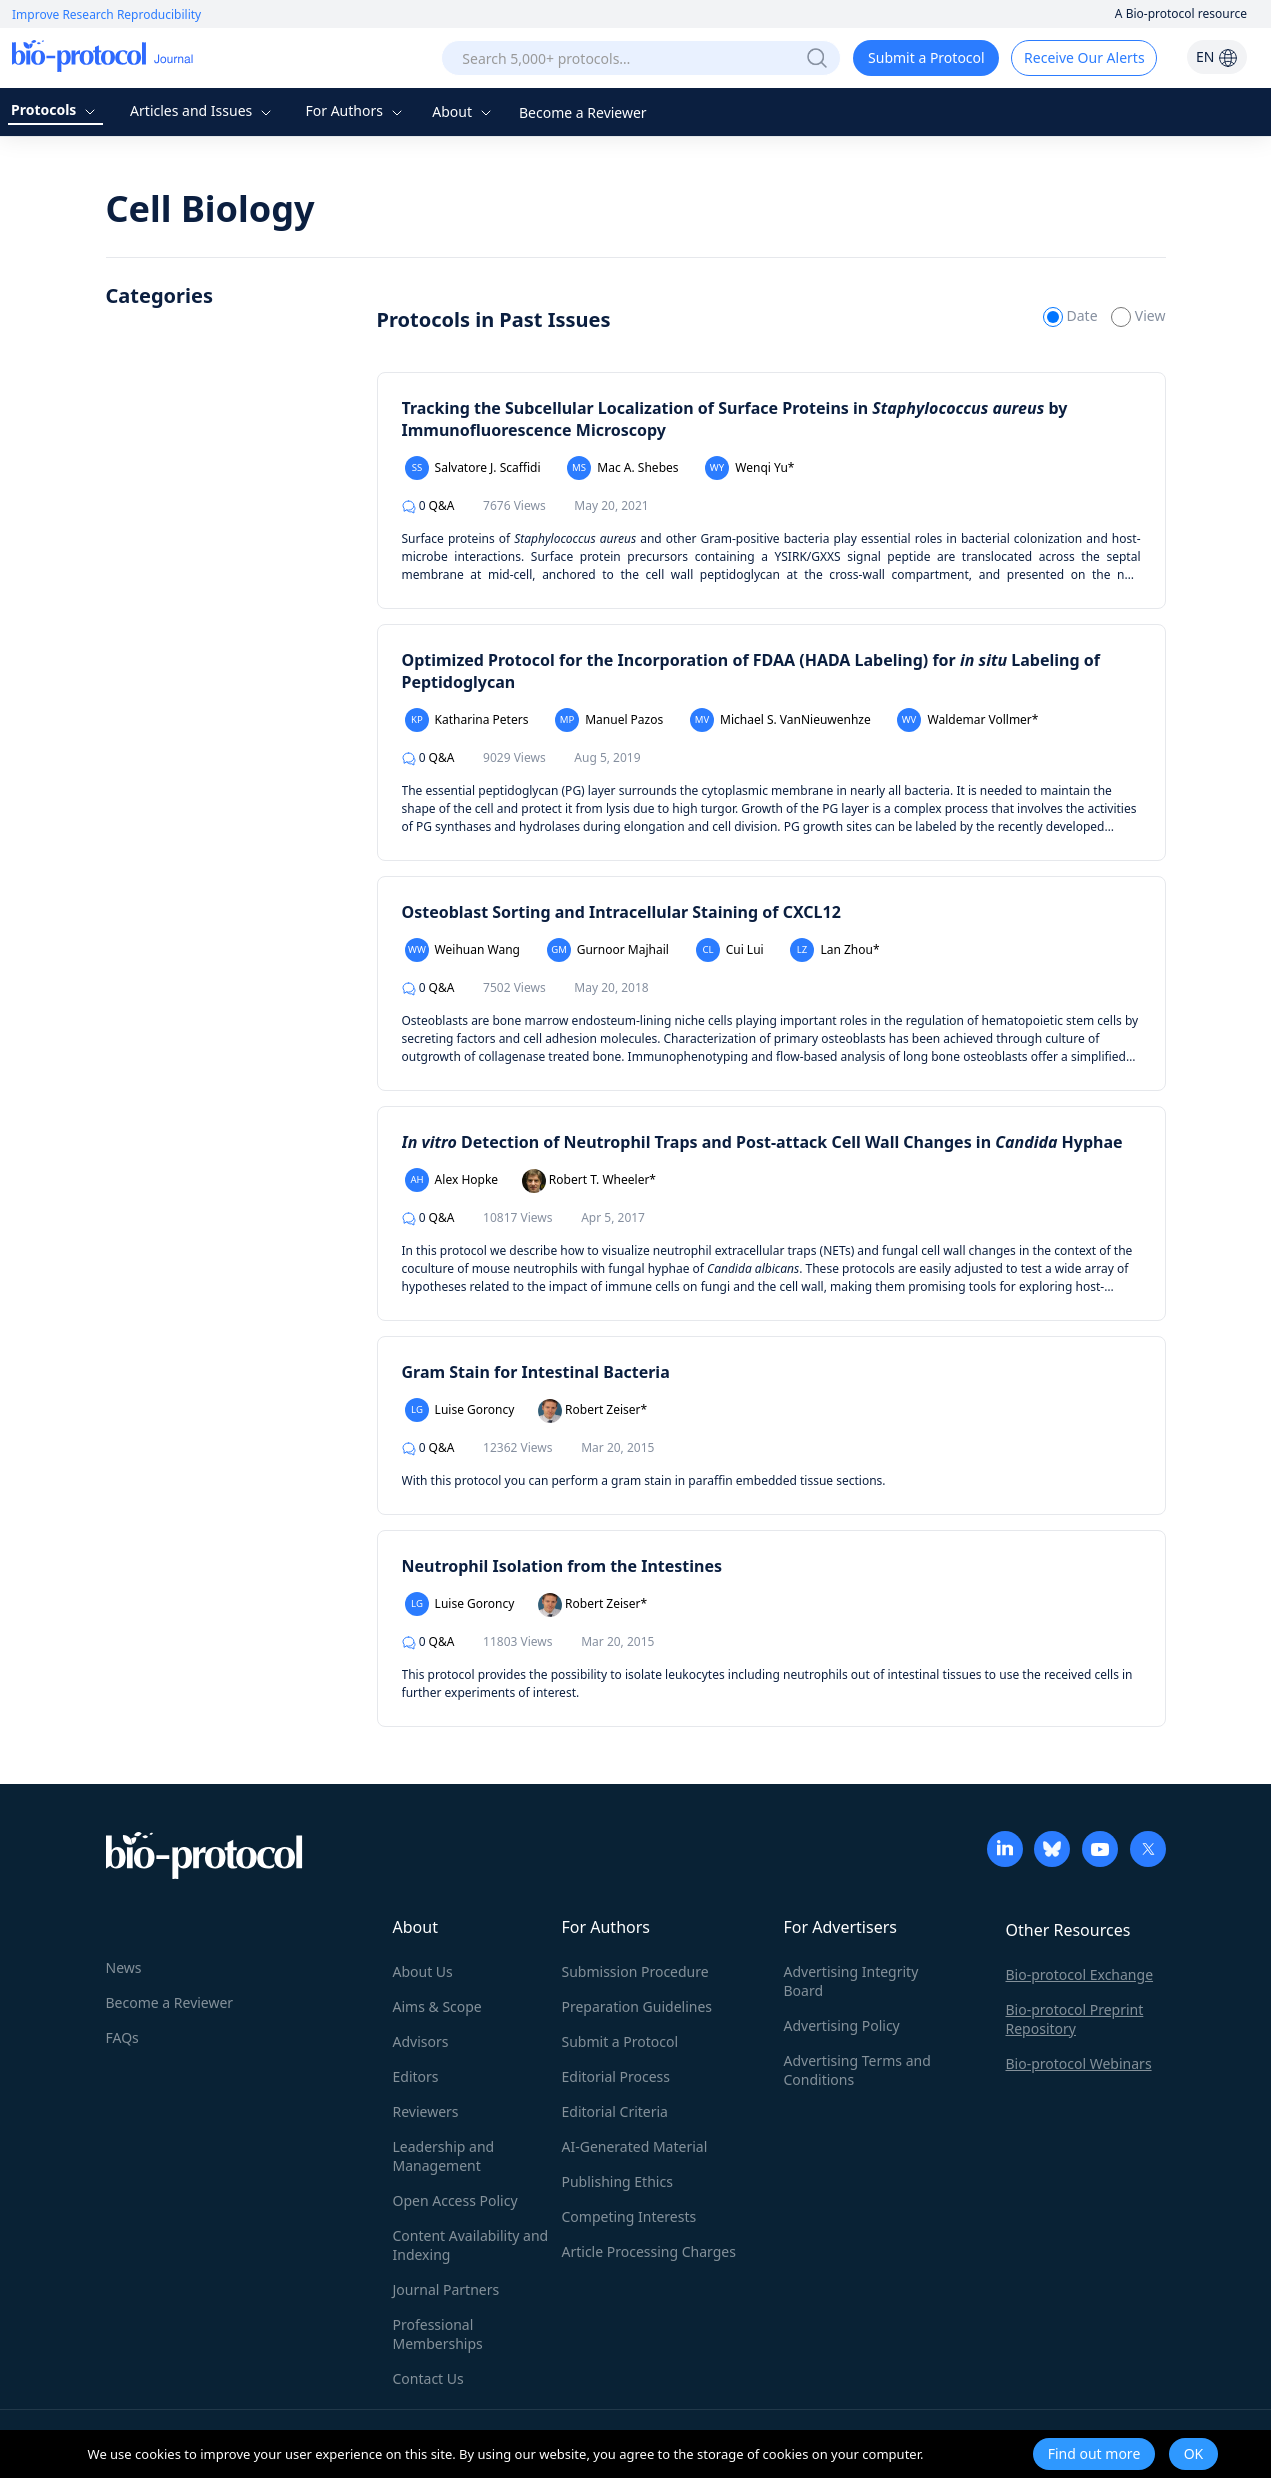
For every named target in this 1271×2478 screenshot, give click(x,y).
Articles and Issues (203, 110)
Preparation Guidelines (637, 2006)
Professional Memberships (438, 2334)
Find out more (1094, 2453)
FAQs (122, 2037)
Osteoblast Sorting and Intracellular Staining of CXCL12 (621, 912)
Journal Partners (446, 2289)
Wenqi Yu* (749, 468)
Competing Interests (629, 2216)
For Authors (355, 110)
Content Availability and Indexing (471, 2245)
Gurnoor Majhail (608, 950)
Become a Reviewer (583, 112)
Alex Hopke (452, 1180)
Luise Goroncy (460, 1410)
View (1138, 315)
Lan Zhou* (834, 950)
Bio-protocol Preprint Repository (1075, 2019)
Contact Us (428, 2378)
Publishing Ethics (617, 2181)
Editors (416, 2076)
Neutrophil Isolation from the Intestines (562, 1566)
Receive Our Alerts (1084, 57)
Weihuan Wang (462, 950)
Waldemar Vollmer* (967, 720)
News (124, 1967)
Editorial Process (616, 2076)
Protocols (55, 109)
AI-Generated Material (635, 2146)
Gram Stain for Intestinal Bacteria (536, 1372)
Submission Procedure (635, 1971)
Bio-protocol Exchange (1080, 1974)
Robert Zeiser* (592, 1411)
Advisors (421, 2041)
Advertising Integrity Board (851, 1981)
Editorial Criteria (615, 2111)
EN (1217, 56)
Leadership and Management (444, 2156)
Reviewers (426, 2111)
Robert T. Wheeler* (589, 1181)
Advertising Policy (842, 2025)
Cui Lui (730, 950)
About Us (423, 1971)
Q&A (428, 505)
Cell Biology (210, 208)
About (463, 111)
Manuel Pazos (609, 720)
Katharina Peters (467, 720)
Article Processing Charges (649, 2251)
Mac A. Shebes (622, 468)
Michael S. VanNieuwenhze (780, 720)
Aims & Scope (437, 2006)
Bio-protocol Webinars (1079, 2063)
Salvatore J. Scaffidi (473, 468)
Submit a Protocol (926, 57)
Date (1072, 315)
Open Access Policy (455, 2200)
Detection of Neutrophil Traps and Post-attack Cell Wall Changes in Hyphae (762, 1142)
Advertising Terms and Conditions (857, 2070)
